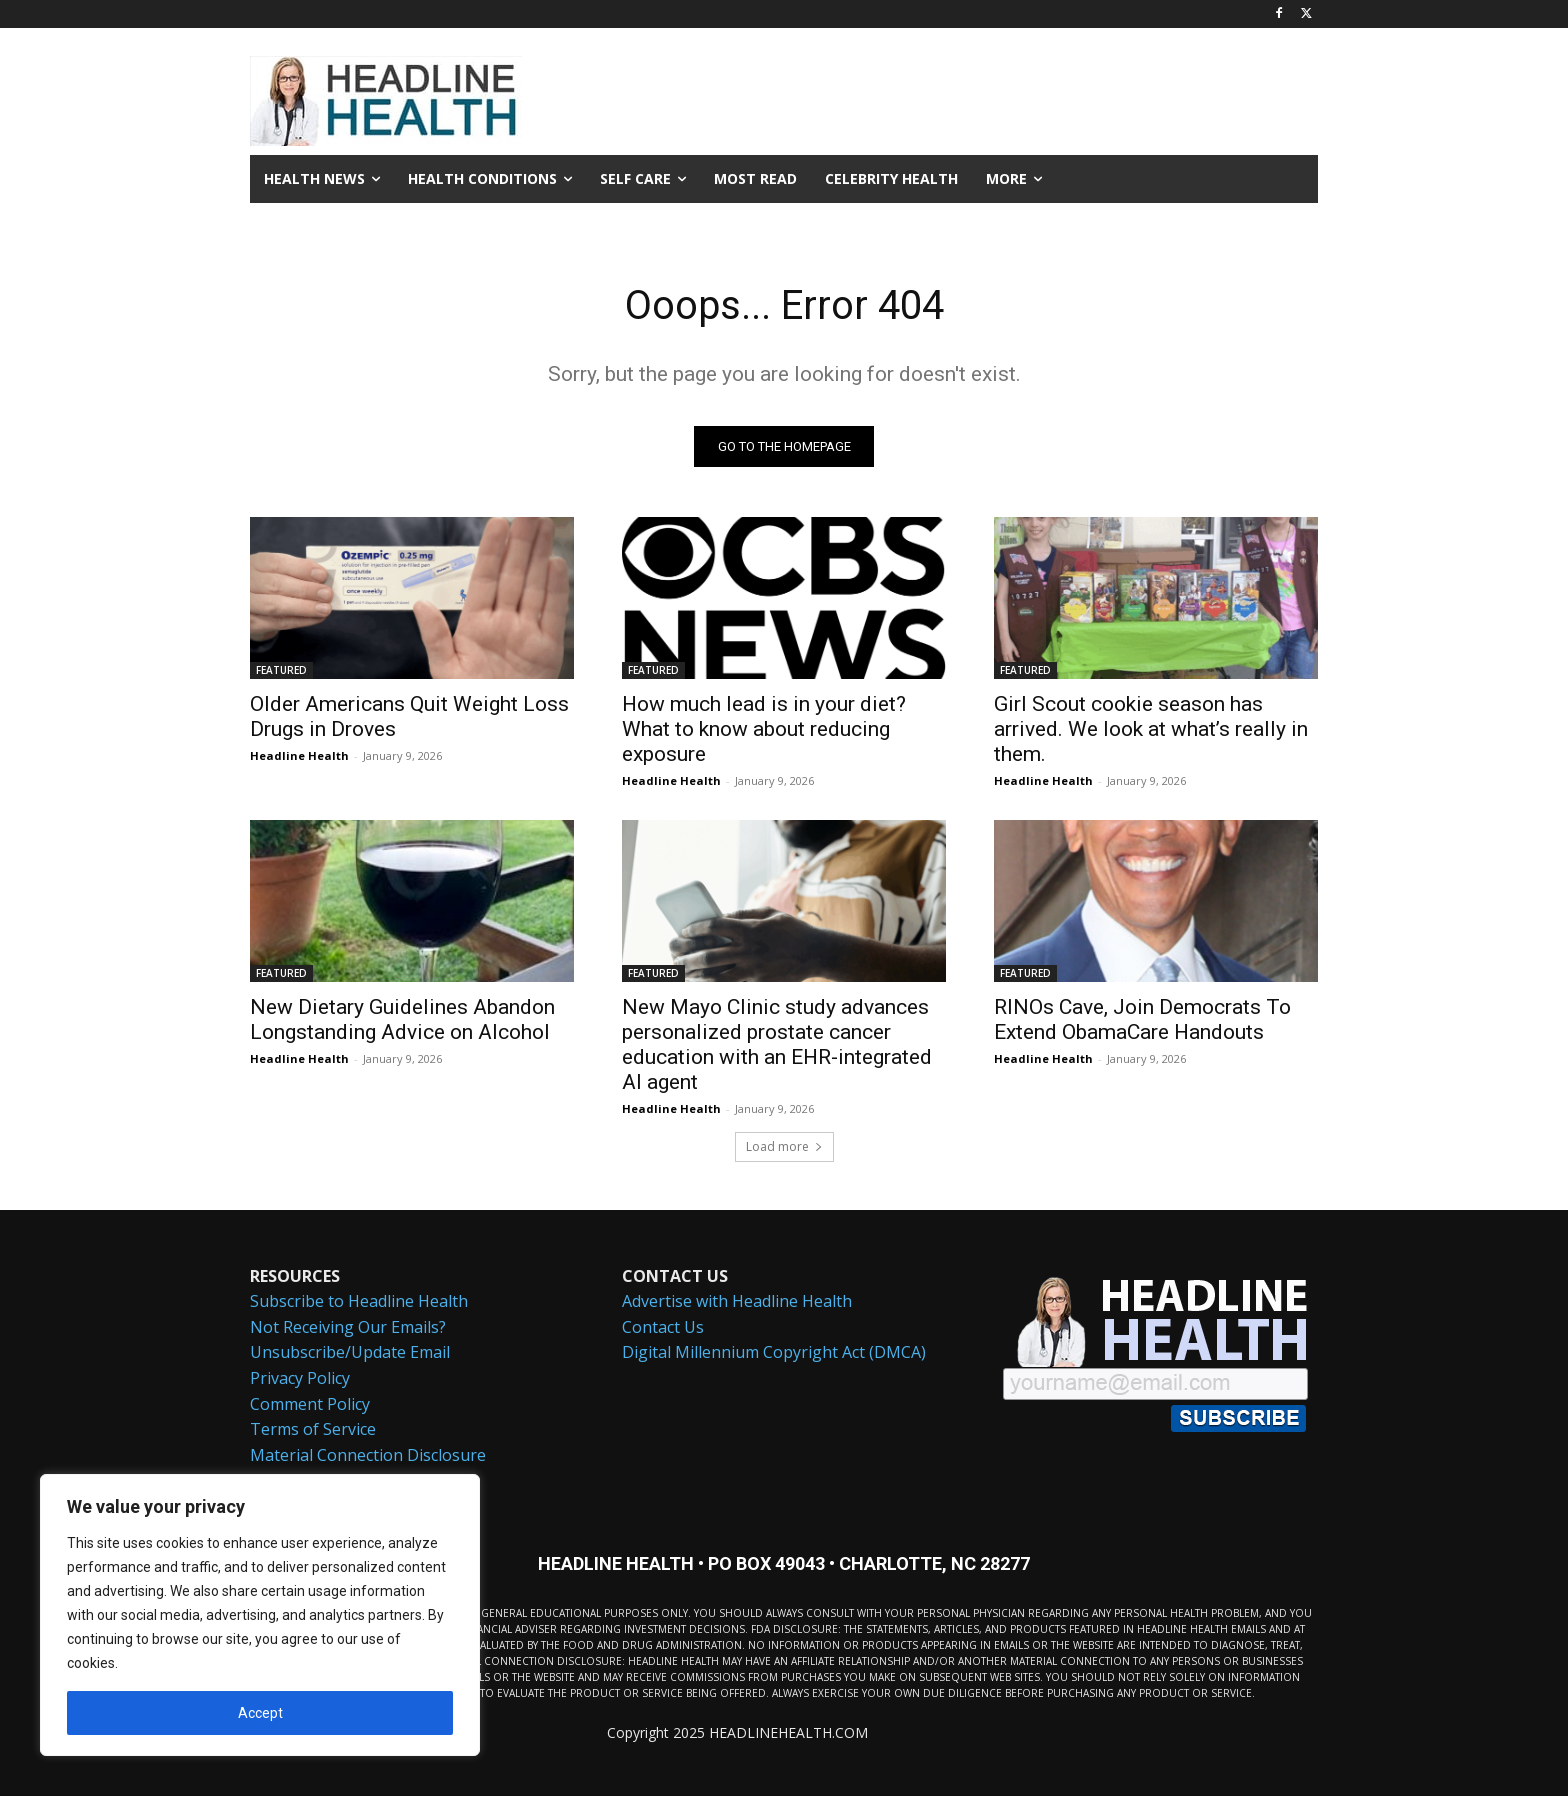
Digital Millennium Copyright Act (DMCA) (774, 1353)
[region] (260, 1615)
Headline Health (299, 755)
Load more (784, 1146)
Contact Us (663, 1327)
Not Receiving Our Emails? (348, 1327)
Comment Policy (310, 1404)
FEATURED (281, 670)
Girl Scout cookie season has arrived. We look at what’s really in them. (1151, 729)
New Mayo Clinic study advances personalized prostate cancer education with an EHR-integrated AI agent (777, 1044)
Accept (260, 1713)
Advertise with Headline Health (737, 1301)
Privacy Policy (300, 1378)
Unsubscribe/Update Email (350, 1353)
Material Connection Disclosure (368, 1455)
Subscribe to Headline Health (359, 1301)
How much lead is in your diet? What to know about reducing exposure (764, 729)
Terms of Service (313, 1429)
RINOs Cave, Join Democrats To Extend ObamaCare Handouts (1142, 1019)
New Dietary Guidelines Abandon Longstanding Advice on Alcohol (402, 1019)
